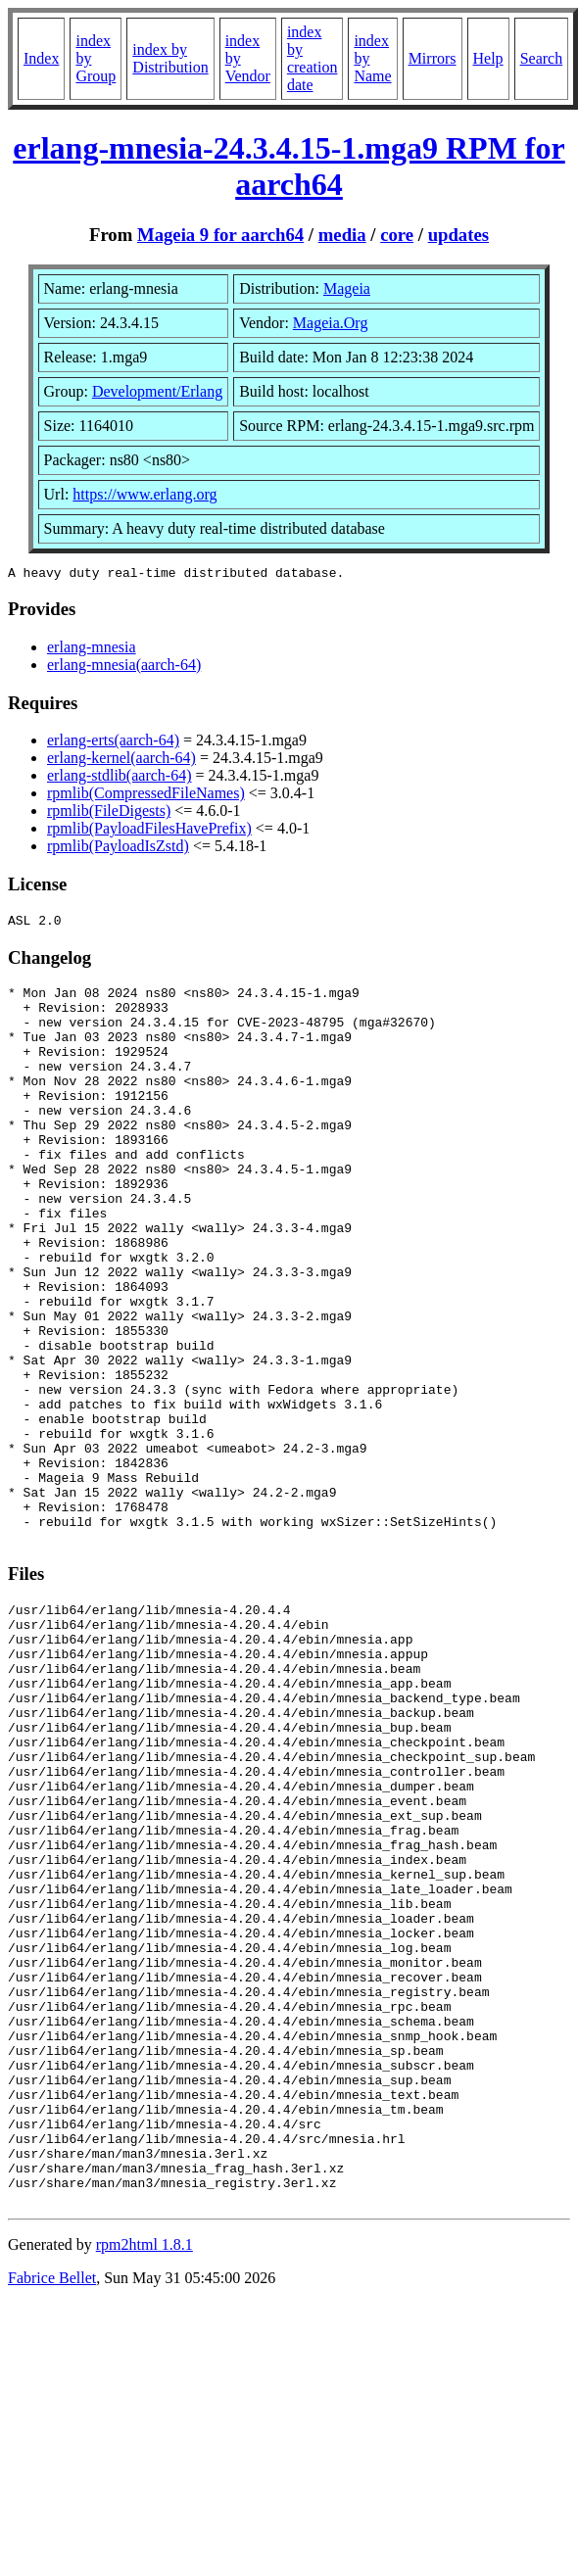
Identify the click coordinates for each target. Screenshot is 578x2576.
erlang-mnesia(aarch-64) (124, 667)
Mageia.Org (330, 322)
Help (488, 58)
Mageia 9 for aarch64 (220, 234)
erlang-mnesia (91, 650)
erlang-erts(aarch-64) (113, 743)
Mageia (346, 288)
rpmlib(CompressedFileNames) (146, 795)
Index (41, 58)
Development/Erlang (157, 391)
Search (541, 58)
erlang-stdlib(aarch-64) (119, 778)
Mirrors (433, 58)
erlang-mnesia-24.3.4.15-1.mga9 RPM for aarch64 (288, 166)
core (396, 234)
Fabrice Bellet (52, 2515)
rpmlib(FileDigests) (108, 813)
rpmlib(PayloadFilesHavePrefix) (149, 831)
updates (458, 234)
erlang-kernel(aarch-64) (121, 760)
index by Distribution (170, 58)
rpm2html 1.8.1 (144, 2482)
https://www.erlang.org (144, 494)
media (342, 234)
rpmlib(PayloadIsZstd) (118, 848)
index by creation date (312, 58)
